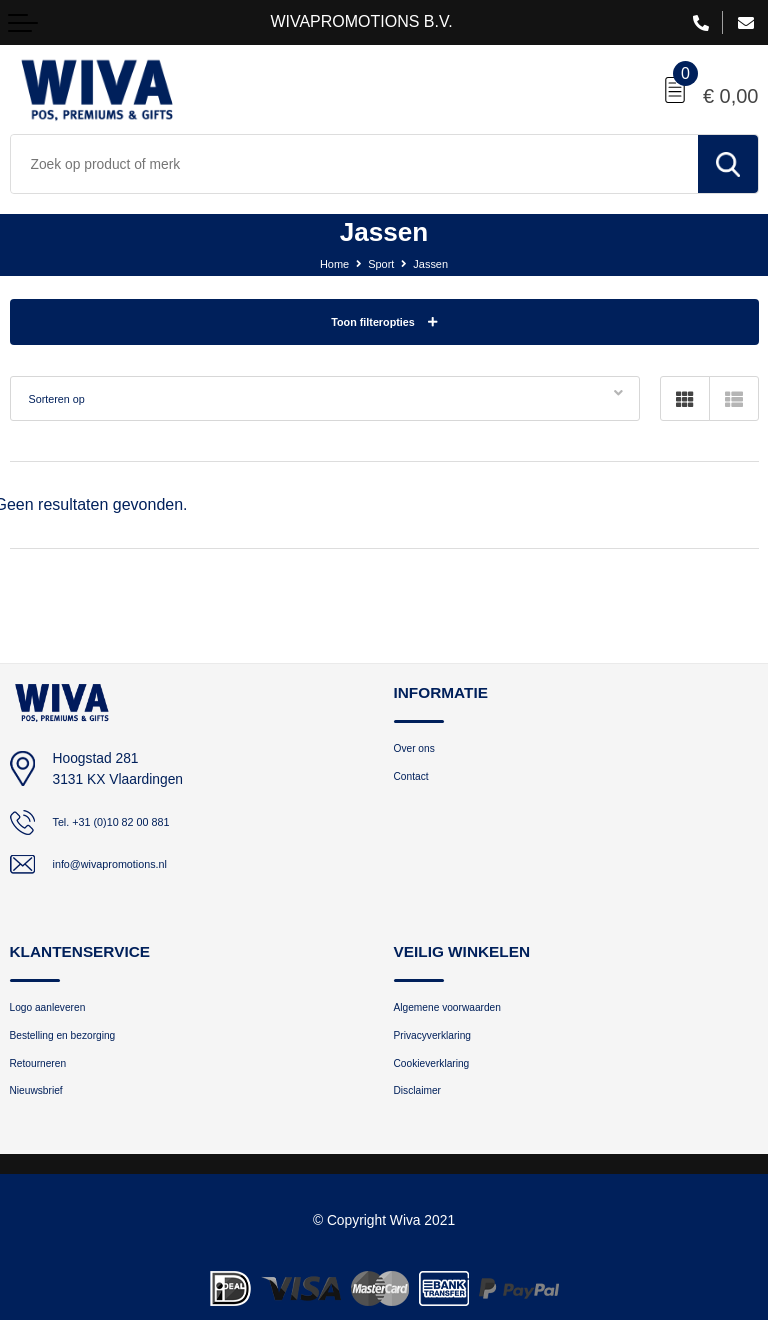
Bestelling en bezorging (78, 1042)
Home (326, 263)
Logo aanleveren (58, 1010)
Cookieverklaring (442, 1074)
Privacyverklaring (443, 1042)
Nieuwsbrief (44, 1105)
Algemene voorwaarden (463, 1010)
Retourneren (46, 1074)
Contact (416, 782)
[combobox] (354, 164)
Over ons (420, 750)
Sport (380, 263)
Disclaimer (424, 1105)
